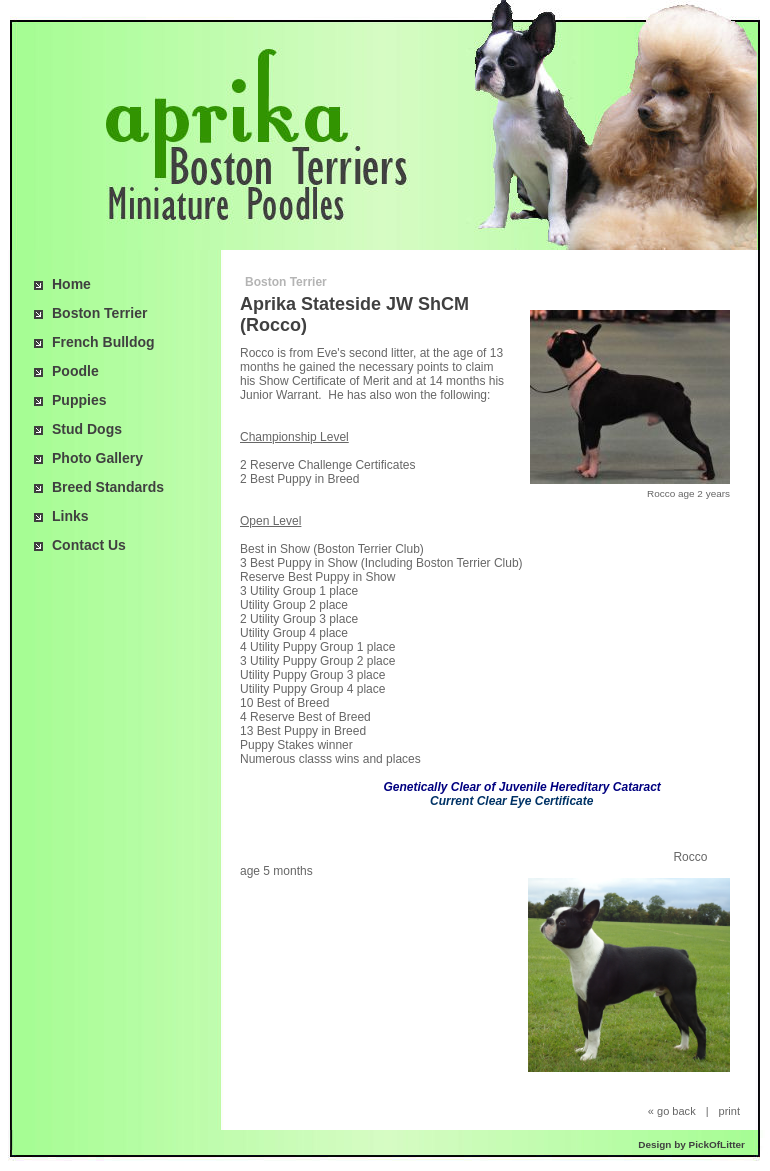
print (729, 1111)
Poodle (75, 371)
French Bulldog (103, 342)
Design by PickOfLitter (691, 1144)
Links (70, 516)
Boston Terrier (99, 313)
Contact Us (89, 545)
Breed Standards (108, 487)
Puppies (79, 400)
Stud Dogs (87, 429)
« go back (672, 1111)
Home (71, 284)
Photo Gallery (97, 458)
